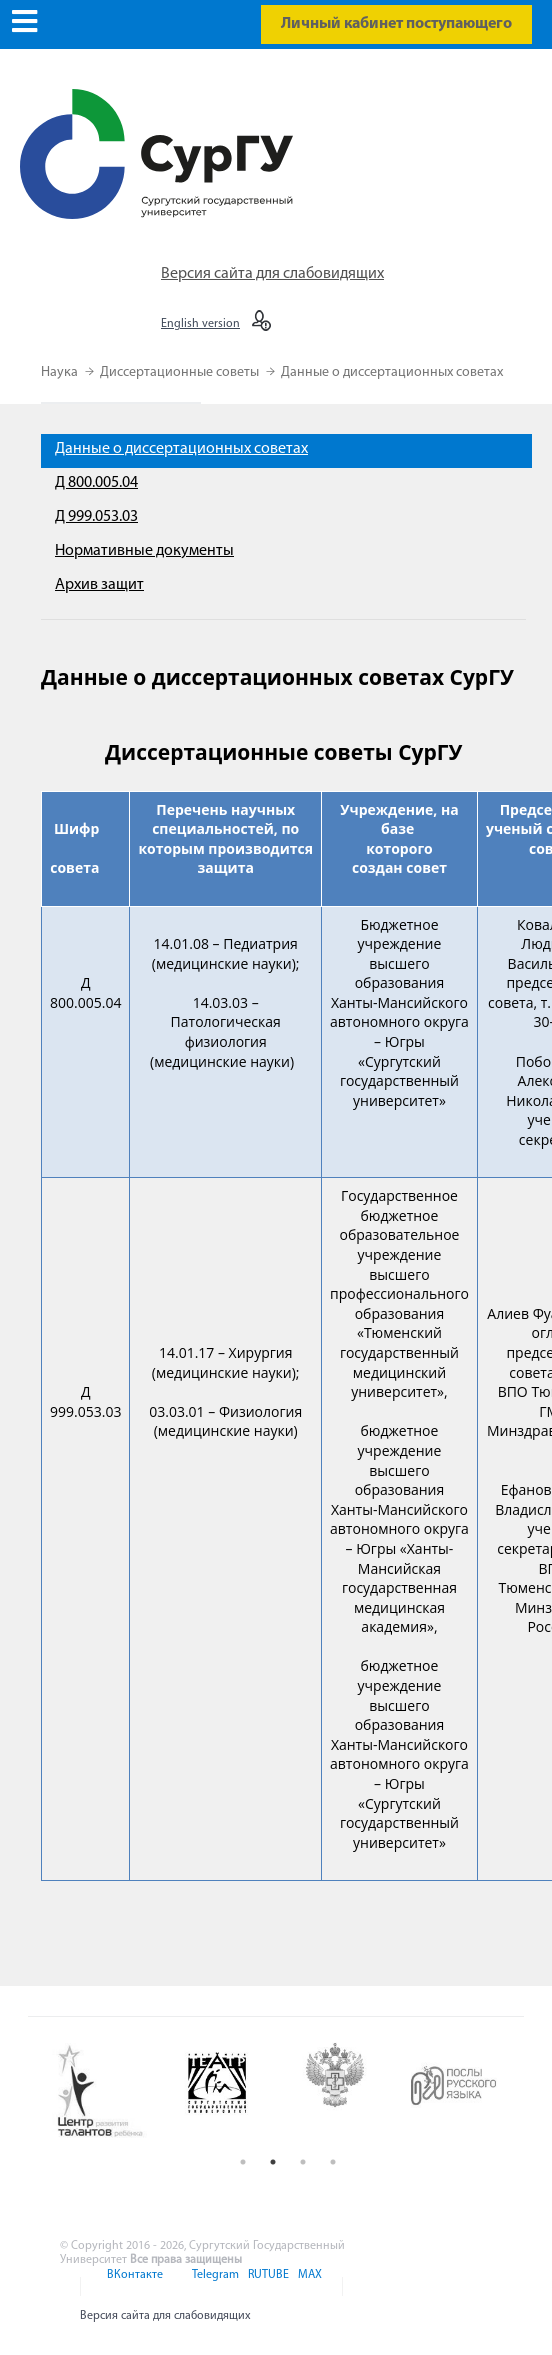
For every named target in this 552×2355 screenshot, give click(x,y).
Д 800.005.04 (96, 483)
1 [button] (243, 2162)
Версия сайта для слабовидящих (272, 274)
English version (200, 324)
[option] (111, 2092)
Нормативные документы (144, 551)
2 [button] (273, 2162)
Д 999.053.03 (96, 517)
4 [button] (333, 2162)
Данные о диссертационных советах (392, 372)
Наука (61, 372)
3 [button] (303, 2162)
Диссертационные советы (181, 372)
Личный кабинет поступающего (396, 24)
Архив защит (99, 585)
